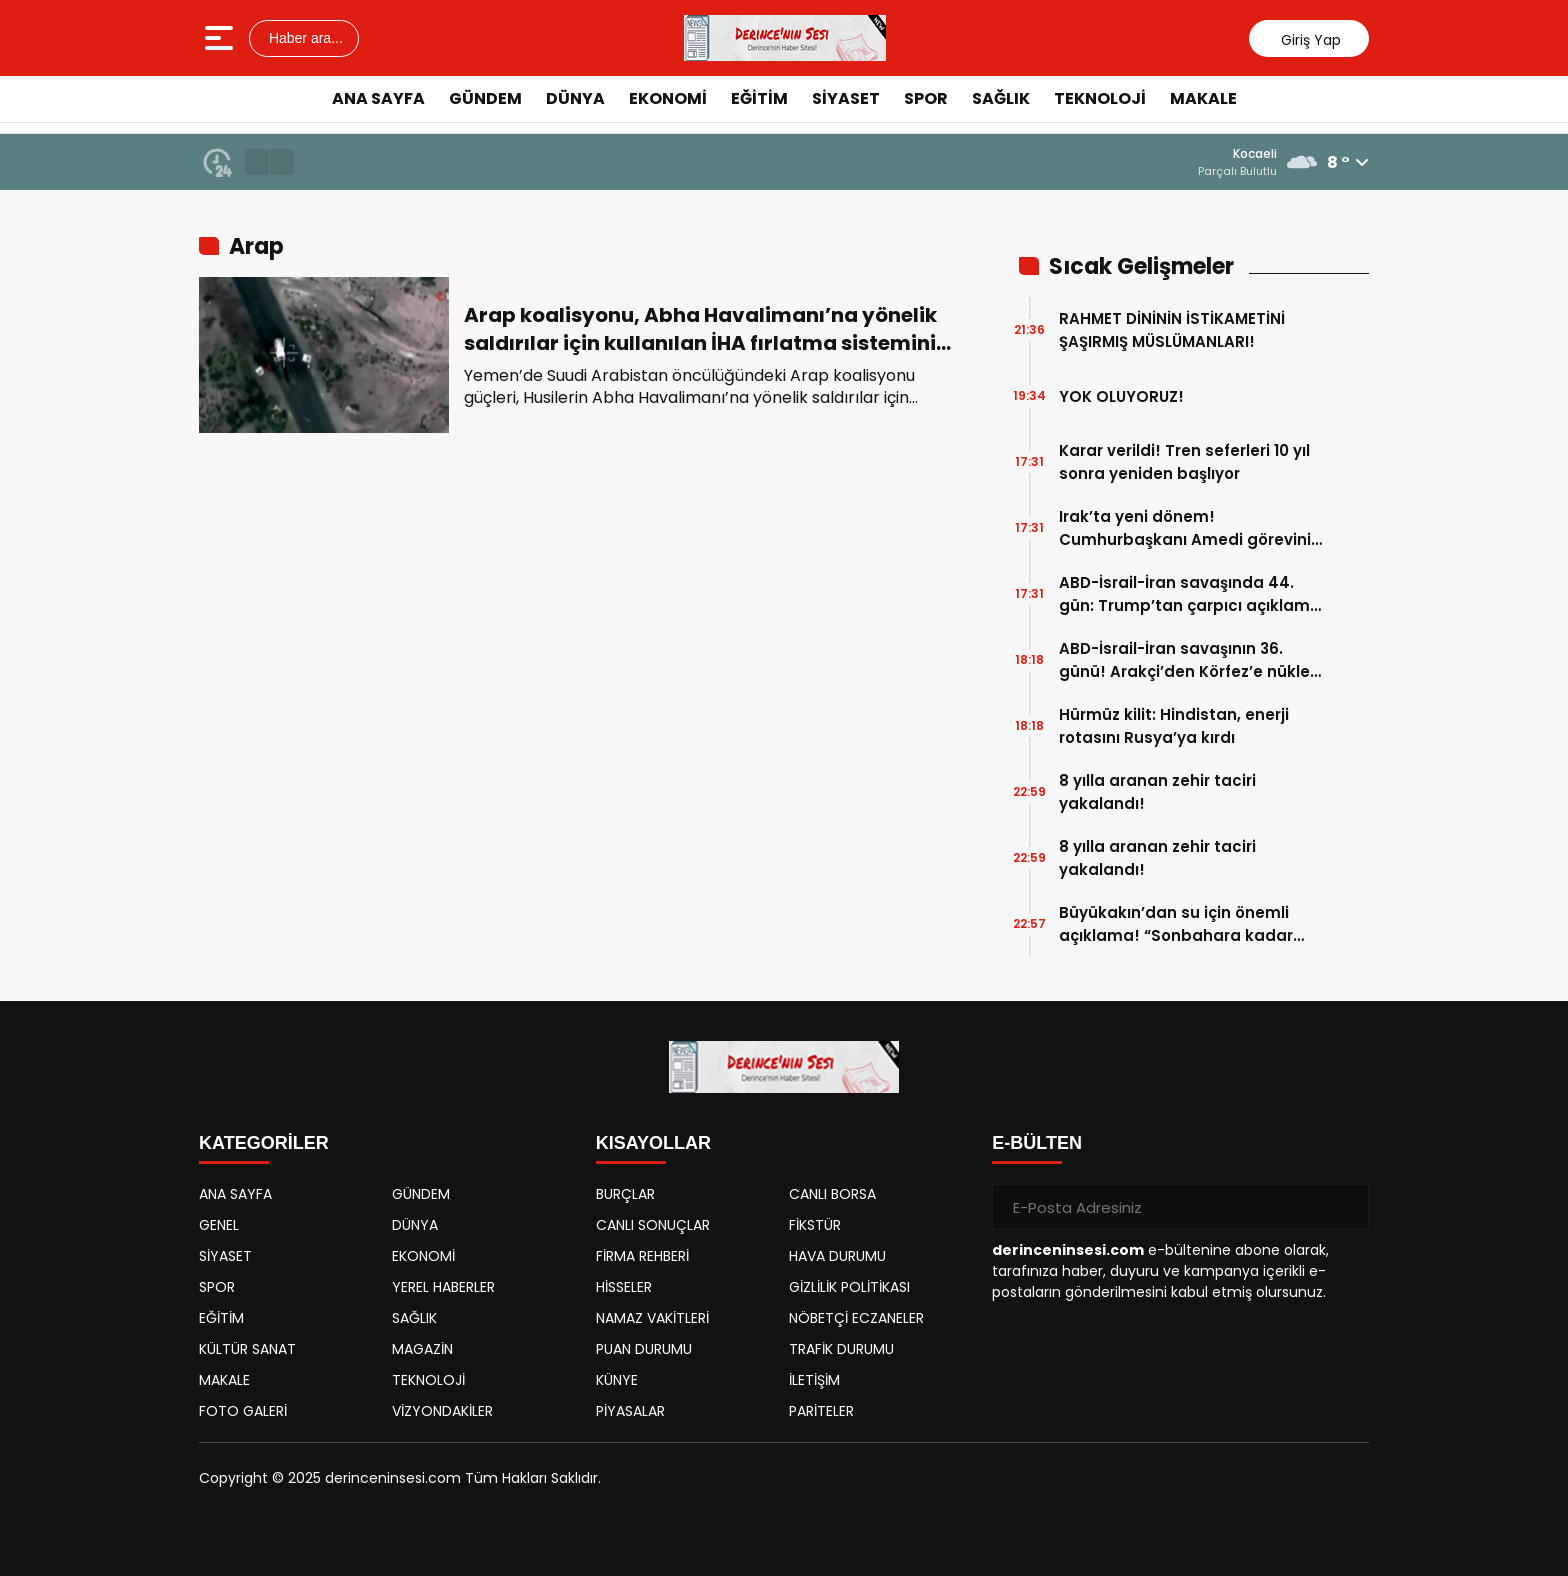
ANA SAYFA (378, 98)
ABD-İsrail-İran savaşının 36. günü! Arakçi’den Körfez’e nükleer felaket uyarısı (1192, 660)
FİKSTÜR (815, 1225)
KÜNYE (617, 1380)
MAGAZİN (422, 1349)
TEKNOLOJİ (1100, 98)
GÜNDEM (485, 98)
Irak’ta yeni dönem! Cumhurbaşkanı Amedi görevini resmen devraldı (1185, 528)
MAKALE (1203, 98)
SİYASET (846, 98)
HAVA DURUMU (837, 1256)
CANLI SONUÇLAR (653, 1225)
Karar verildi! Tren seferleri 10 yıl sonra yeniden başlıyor (1184, 462)
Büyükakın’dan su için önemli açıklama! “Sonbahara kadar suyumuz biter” (1176, 924)
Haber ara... (304, 38)
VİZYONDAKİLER (442, 1411)
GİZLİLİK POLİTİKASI (849, 1287)
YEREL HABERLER (443, 1287)
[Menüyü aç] (221, 38)
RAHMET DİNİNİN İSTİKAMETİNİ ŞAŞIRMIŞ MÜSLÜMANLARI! (1172, 330)
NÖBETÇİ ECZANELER (856, 1318)
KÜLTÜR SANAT (247, 1349)
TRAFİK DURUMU (841, 1349)
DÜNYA (575, 98)
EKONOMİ (668, 98)
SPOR (926, 98)
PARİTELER (821, 1411)
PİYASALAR (630, 1411)
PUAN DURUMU (644, 1349)
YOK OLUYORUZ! (1121, 396)
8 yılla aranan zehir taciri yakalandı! (1157, 792)
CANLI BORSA (832, 1194)
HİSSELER (624, 1287)
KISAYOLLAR (653, 1143)
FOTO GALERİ (243, 1411)
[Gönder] (1346, 1207)
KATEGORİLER (264, 1143)
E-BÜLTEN (1037, 1143)
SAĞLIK (1001, 98)
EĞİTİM (759, 98)
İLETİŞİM (814, 1380)
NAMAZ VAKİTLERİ (652, 1318)
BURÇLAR (625, 1194)
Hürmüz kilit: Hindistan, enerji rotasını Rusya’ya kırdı (1174, 726)
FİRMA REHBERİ (642, 1256)
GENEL (219, 1225)
